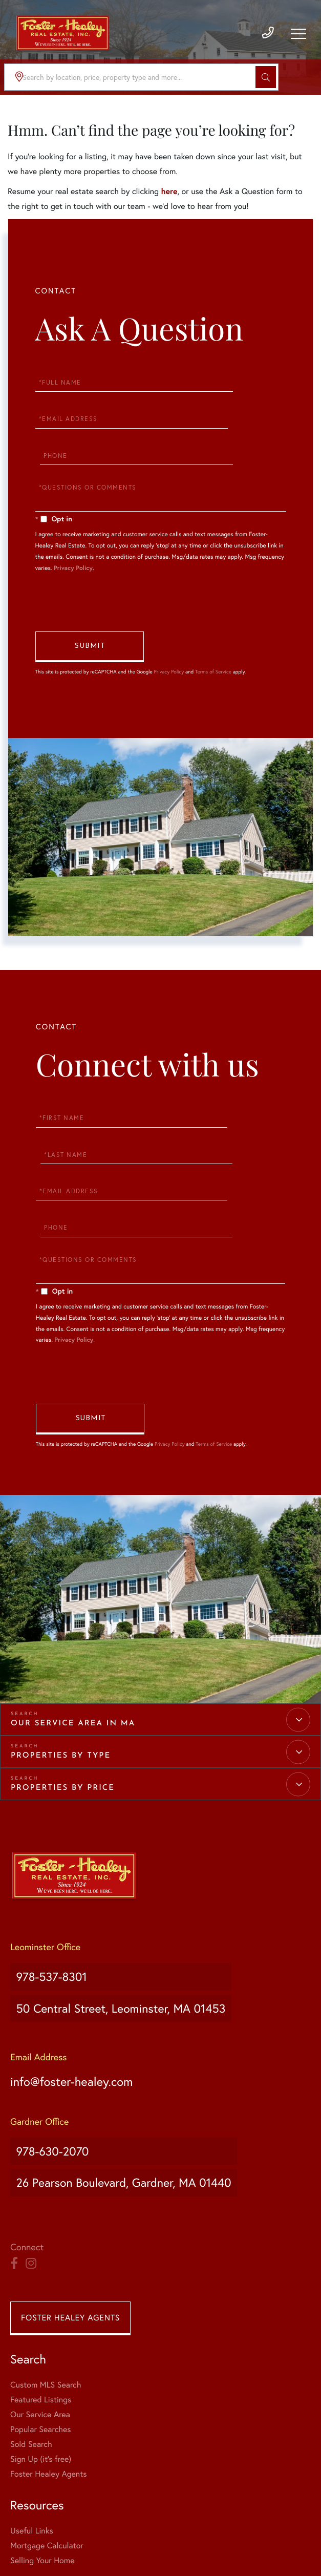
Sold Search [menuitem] (31, 2338)
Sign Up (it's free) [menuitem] (40, 2353)
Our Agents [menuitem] (30, 2440)
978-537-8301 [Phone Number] (50, 1912)
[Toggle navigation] (298, 39)
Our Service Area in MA (73, 1664)
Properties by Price (63, 1729)
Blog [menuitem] (18, 2455)
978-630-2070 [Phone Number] (51, 2064)
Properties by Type (61, 1696)
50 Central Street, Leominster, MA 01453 (128, 1933)
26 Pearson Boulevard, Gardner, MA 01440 (131, 2085)
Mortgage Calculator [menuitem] (197, 2294)
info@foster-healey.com (77, 1999)
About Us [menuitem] (27, 2425)
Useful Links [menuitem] (182, 2279)
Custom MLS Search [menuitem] (45, 2279)
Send (89, 635)
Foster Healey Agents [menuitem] (48, 2368)
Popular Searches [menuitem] (40, 2323)
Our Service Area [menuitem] (40, 2309)
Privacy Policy (73, 548)
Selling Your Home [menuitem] (193, 2309)
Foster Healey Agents (70, 2212)
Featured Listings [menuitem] (40, 2294)
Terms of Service (213, 660)
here (169, 191)
